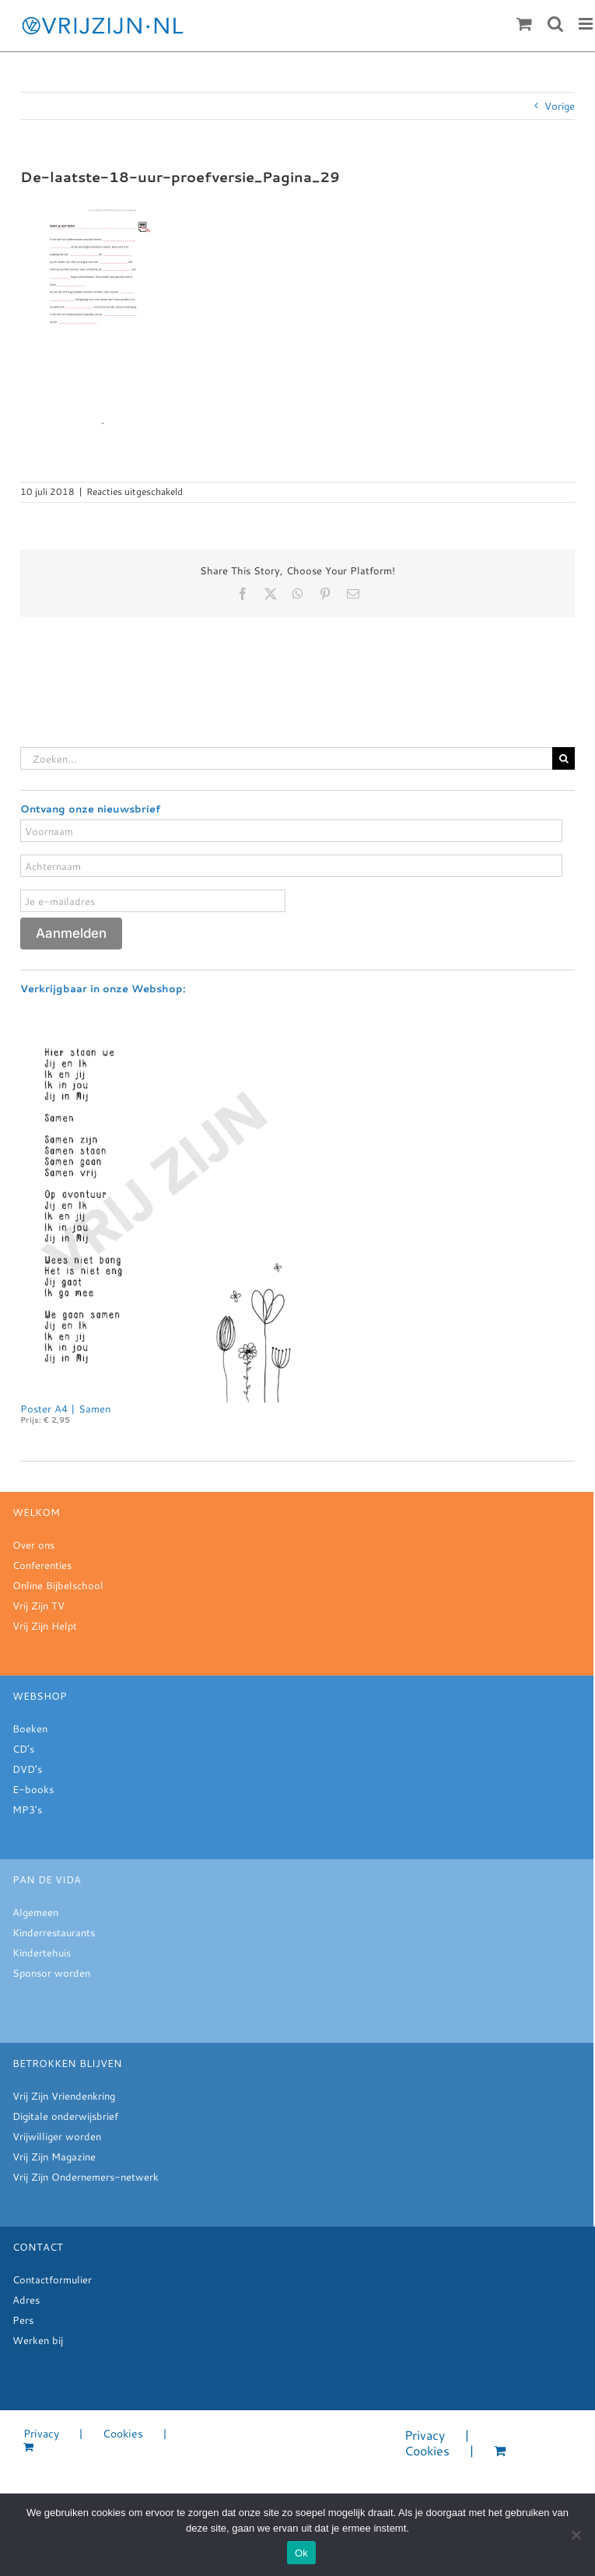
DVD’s (27, 1767)
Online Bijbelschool (57, 1583)
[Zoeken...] (286, 758)
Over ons (33, 1542)
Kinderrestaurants (53, 1930)
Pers (22, 2318)
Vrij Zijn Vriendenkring (63, 2093)
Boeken (29, 1726)
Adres (26, 2297)
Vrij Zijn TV (38, 1603)
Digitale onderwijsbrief (65, 2114)
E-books (33, 1787)
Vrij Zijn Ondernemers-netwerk (85, 2174)
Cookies (123, 2431)
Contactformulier (52, 2277)
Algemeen (35, 1910)
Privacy (41, 2431)
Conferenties (42, 1563)
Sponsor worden (51, 1971)
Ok (301, 2553)
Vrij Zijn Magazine (54, 2154)
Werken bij (37, 2338)
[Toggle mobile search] (555, 24)
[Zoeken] (563, 758)
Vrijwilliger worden (56, 2134)
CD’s (23, 1746)
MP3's (27, 1807)
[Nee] (575, 2535)
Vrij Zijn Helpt (44, 1623)
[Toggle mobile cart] (524, 24)
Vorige (559, 106)
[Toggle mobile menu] (587, 24)
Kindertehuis (41, 1950)
